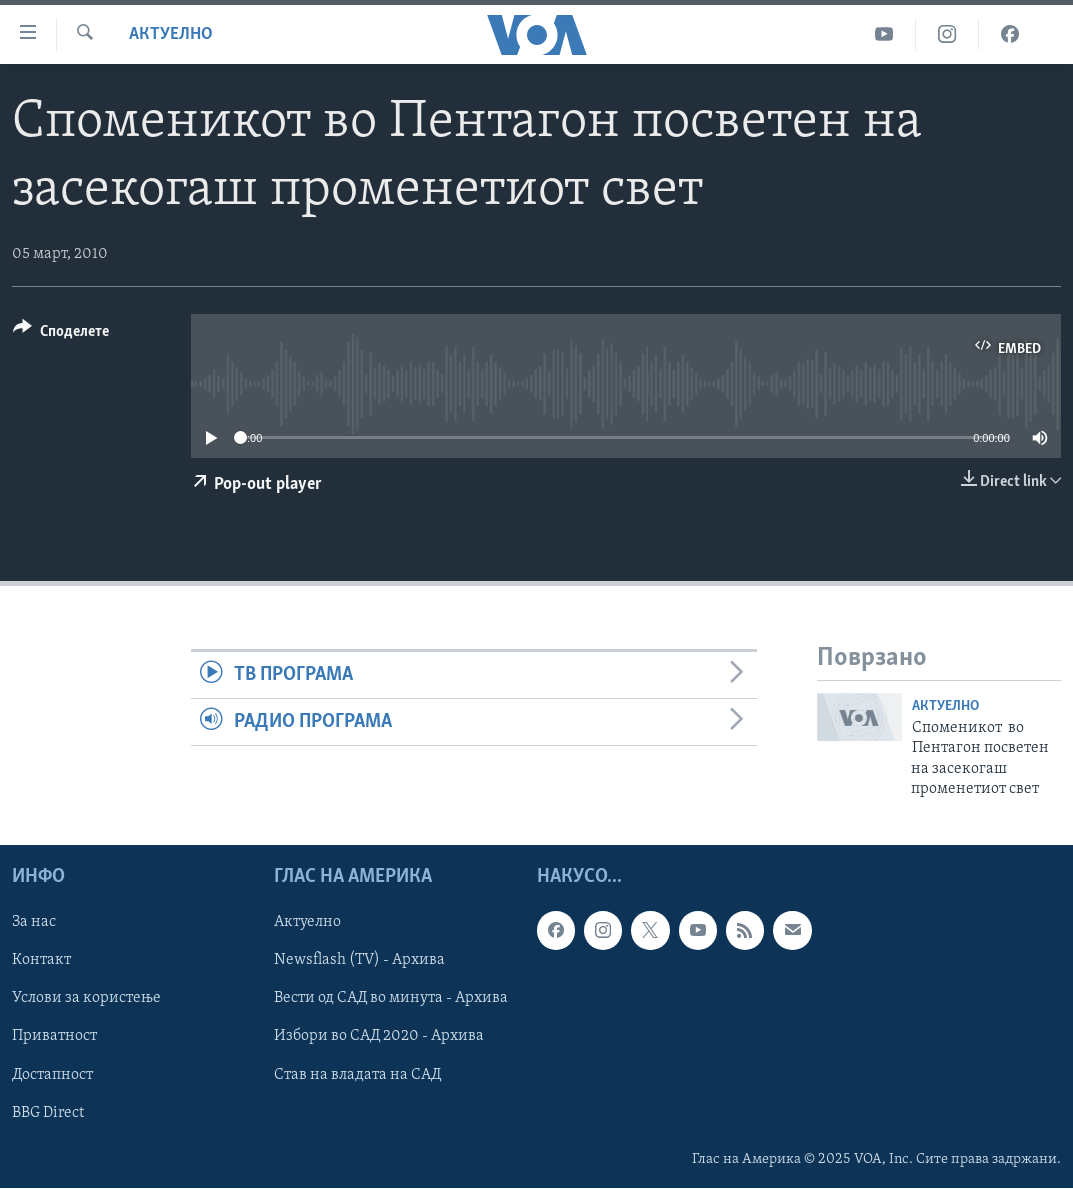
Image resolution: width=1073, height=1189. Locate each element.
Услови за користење (86, 999)
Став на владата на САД (357, 1075)
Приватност (54, 1037)
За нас (34, 923)
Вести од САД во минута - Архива (391, 999)
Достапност (52, 1075)
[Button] (61, 334)
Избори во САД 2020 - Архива (379, 1037)
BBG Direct (48, 1113)
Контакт (41, 961)
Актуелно (171, 34)
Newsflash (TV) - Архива (359, 961)
